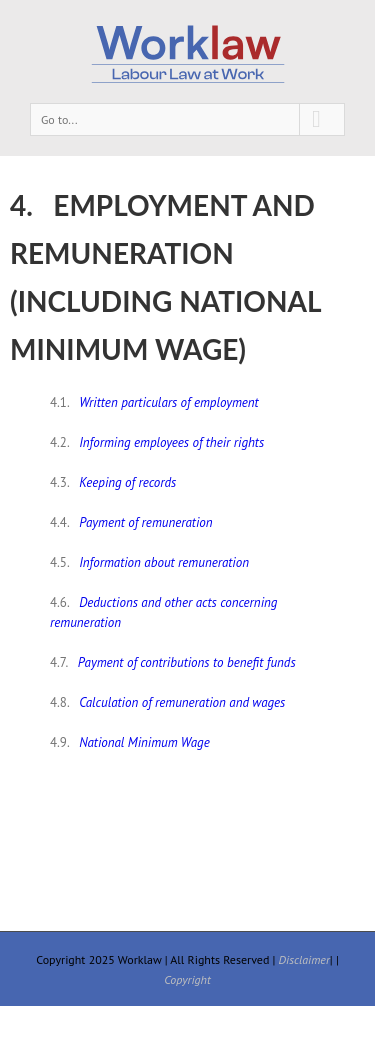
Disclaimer (304, 959)
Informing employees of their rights (171, 442)
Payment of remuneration (145, 522)
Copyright (187, 979)
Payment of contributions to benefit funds (187, 662)
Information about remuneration (164, 562)
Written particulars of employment (169, 402)
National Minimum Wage (144, 742)
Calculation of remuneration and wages (182, 702)
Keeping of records (127, 482)
